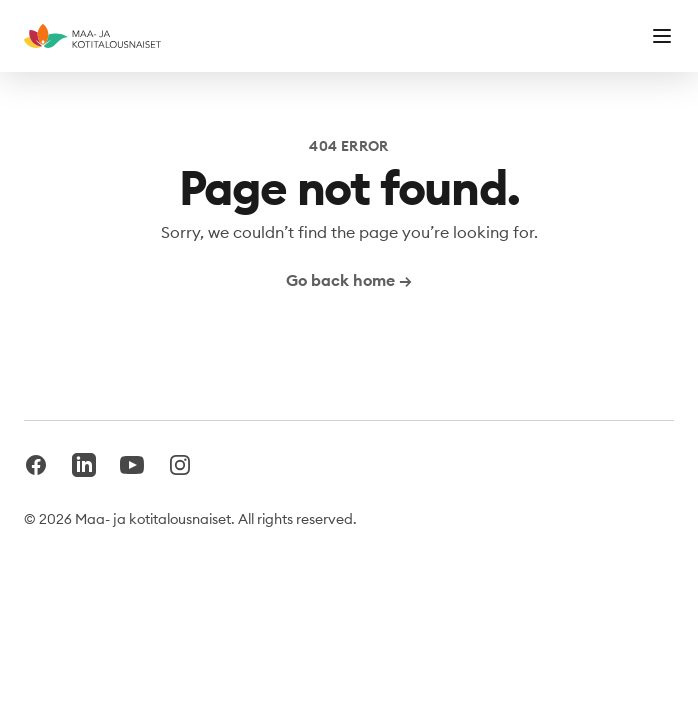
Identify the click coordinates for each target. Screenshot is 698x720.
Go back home (349, 280)
